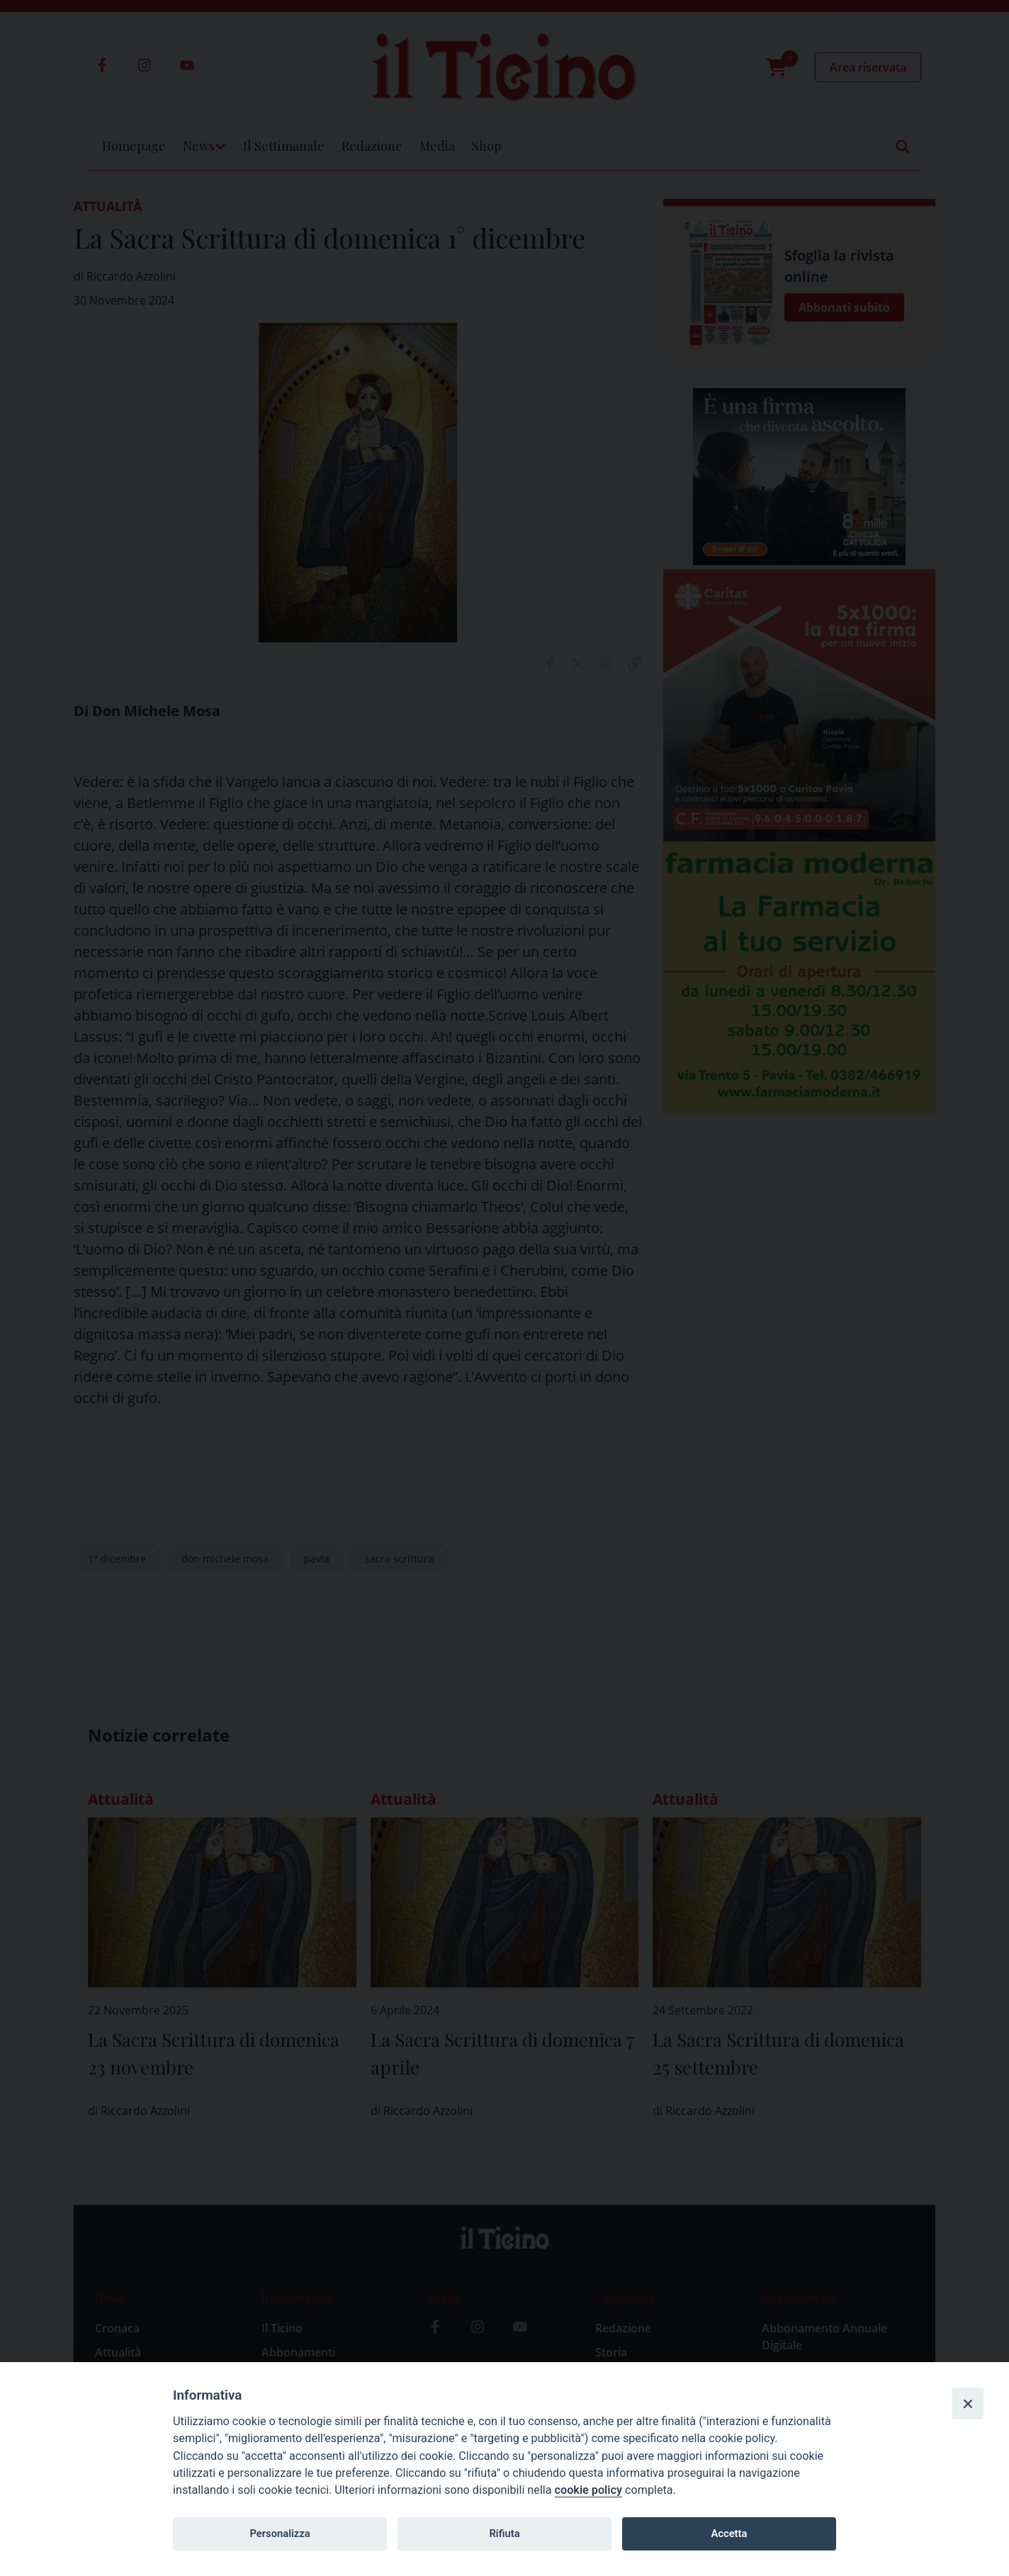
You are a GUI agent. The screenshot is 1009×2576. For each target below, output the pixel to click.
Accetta (729, 2533)
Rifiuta (504, 2533)
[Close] (967, 2403)
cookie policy (588, 2490)
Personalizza (279, 2533)
